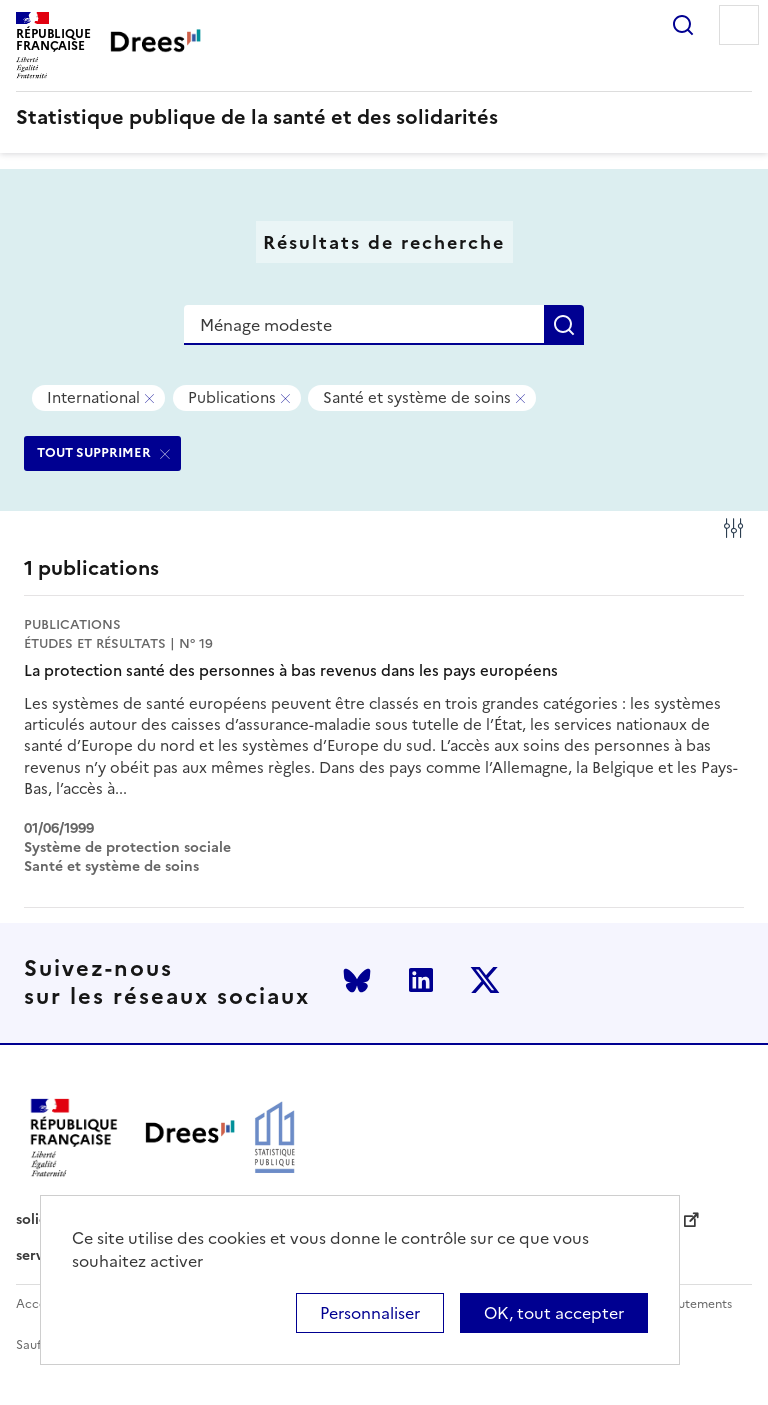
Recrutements (691, 1304)
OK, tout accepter (554, 1313)
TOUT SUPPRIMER (94, 452)
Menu (739, 25)
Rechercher (683, 25)
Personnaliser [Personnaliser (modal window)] (370, 1313)
